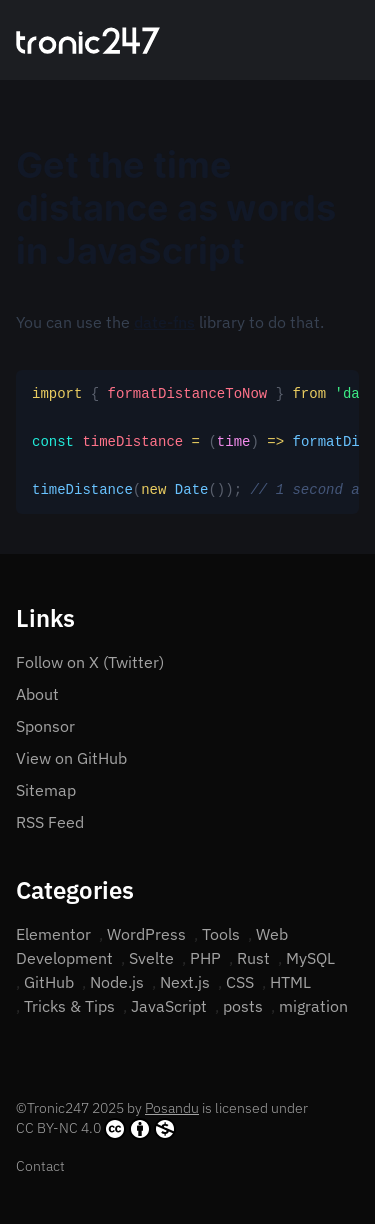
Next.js (185, 982)
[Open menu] (351, 40)
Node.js (117, 982)
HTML (290, 982)
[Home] (88, 40)
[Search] (327, 40)
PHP (205, 958)
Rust (253, 958)
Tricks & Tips (69, 1006)
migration (313, 1006)
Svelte (151, 958)
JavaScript (169, 1006)
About (37, 694)
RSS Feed (50, 822)
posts (243, 1006)
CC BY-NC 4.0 (96, 1129)
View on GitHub (71, 758)
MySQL (310, 958)
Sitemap (46, 790)
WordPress (146, 934)
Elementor (53, 934)
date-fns (164, 322)
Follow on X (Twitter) (90, 662)
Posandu (172, 1108)
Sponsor (45, 726)
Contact (40, 1166)
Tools (221, 934)
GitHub (49, 982)
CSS (240, 982)
